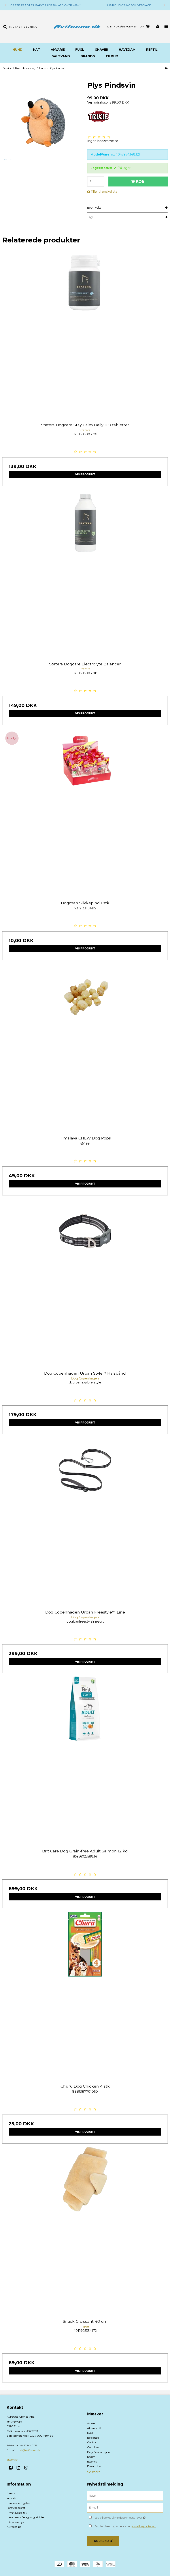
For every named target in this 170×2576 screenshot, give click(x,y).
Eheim (91, 2456)
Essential (92, 2461)
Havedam (127, 50)
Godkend (101, 2541)
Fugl (79, 50)
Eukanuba (94, 2466)
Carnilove (93, 2447)
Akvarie (58, 50)
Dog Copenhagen (98, 2452)
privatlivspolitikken (143, 2526)
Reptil (152, 50)
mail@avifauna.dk (28, 2450)
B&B (90, 2432)
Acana (91, 2423)
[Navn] (125, 2496)
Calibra (91, 2442)
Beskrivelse (94, 207)
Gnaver (101, 50)
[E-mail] (125, 2508)
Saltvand (61, 56)
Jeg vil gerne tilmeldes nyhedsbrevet (129, 2516)
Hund (18, 50)
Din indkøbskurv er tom (129, 27)
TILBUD (112, 56)
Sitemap (12, 2459)
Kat (36, 50)
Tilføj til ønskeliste (104, 192)
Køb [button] (137, 181)
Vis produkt (85, 474)
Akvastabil (94, 2428)
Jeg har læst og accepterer (125, 2526)
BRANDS (88, 56)
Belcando (93, 2437)
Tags (90, 217)
